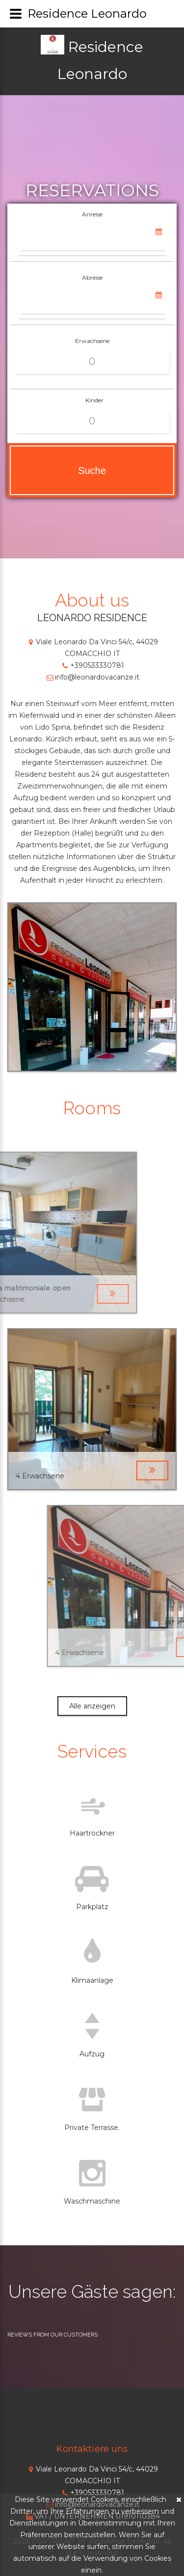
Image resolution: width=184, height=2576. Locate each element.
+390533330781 (92, 665)
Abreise (92, 277)
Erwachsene (92, 340)
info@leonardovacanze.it (92, 677)
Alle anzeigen (92, 1706)
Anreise (92, 214)
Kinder (94, 400)
